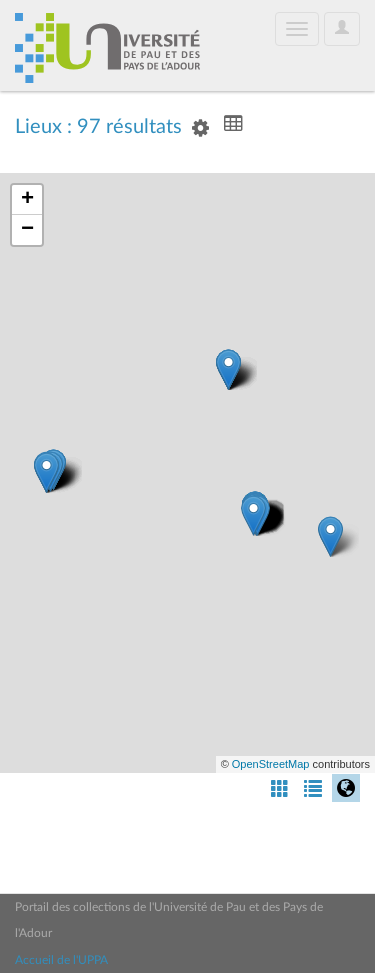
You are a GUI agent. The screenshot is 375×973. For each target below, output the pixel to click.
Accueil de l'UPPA (61, 960)
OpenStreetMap (271, 764)
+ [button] (27, 200)
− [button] (27, 230)
